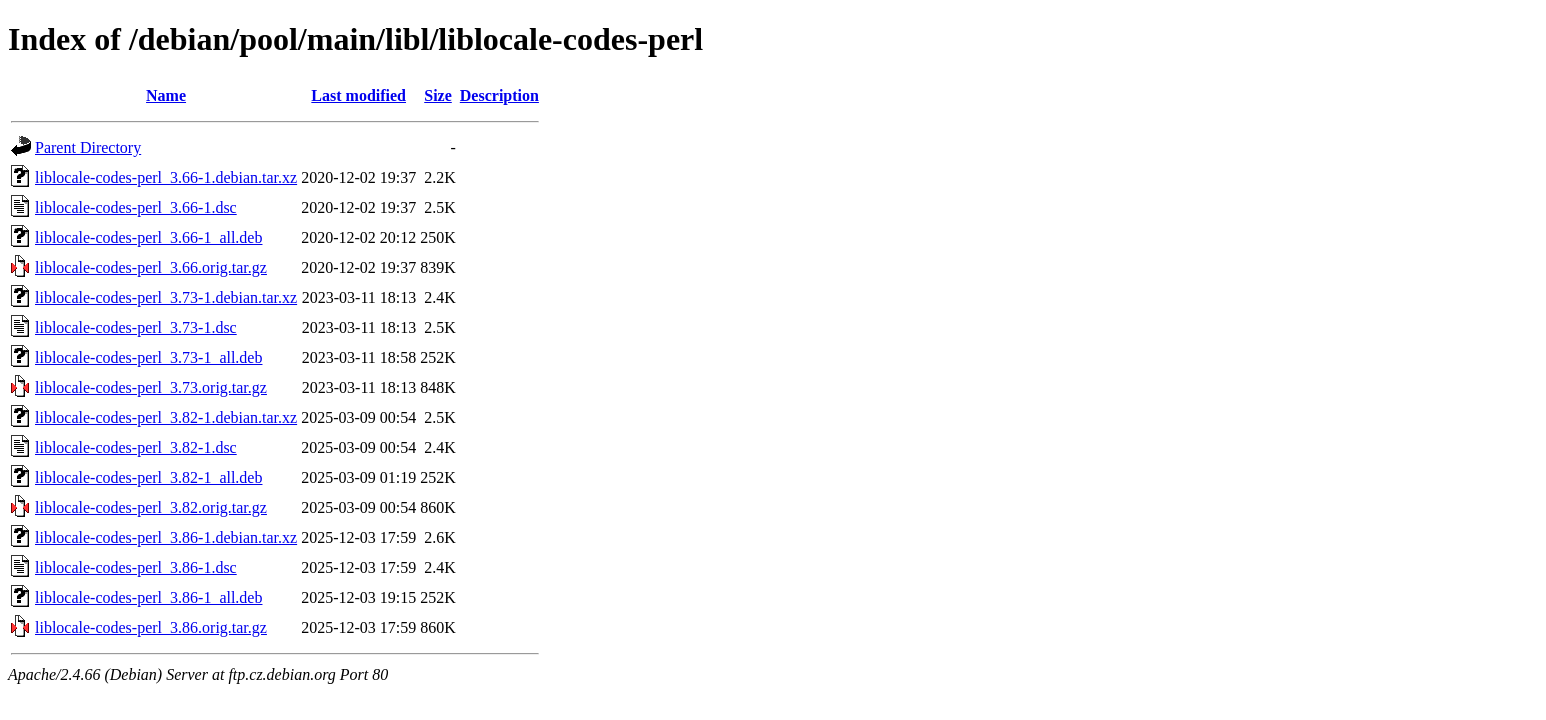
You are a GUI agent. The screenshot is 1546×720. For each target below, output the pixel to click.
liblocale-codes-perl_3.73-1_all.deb (148, 357)
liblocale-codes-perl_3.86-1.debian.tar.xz (166, 537)
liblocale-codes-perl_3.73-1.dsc (136, 327)
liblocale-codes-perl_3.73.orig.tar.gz (151, 387)
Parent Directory (88, 147)
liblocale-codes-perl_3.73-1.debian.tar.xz (166, 297)
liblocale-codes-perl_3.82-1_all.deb (148, 477)
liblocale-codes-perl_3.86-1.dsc (136, 567)
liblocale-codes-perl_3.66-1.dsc (136, 207)
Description (499, 95)
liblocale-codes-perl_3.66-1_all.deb (148, 237)
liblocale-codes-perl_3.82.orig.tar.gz (151, 507)
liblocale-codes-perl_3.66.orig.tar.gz (151, 267)
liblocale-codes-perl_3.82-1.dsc (136, 447)
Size (438, 95)
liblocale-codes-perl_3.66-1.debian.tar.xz (166, 177)
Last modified (358, 95)
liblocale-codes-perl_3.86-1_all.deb (148, 597)
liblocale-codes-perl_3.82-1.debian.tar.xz (166, 417)
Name (166, 95)
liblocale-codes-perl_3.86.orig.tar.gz (151, 627)
